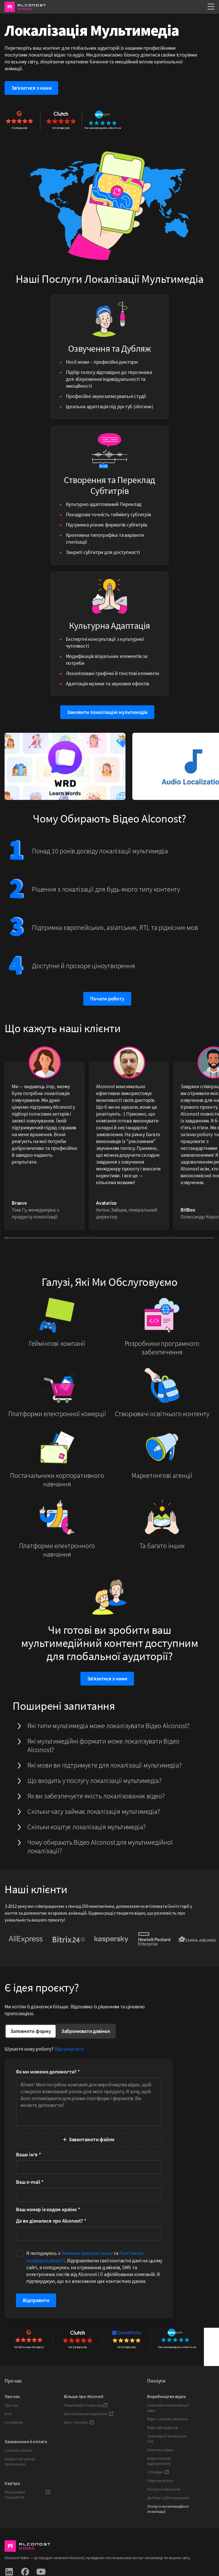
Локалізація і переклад (86, 2405)
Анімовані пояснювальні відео (167, 2408)
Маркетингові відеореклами (159, 2461)
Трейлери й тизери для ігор (166, 2438)
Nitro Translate (79, 2422)
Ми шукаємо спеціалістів (27, 2494)
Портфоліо (14, 2422)
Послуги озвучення (163, 2489)
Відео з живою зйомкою (167, 2418)
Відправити (36, 2300)
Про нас (11, 2405)
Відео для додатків (162, 2427)
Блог (9, 2413)
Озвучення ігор (160, 2480)
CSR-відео (158, 2472)
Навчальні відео (160, 2449)
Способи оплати (19, 2450)
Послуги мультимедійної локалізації (167, 2509)
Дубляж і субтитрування (167, 2497)
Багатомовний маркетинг (88, 2413)
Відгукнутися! (69, 2048)
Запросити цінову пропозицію (20, 2461)
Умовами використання (87, 2253)
